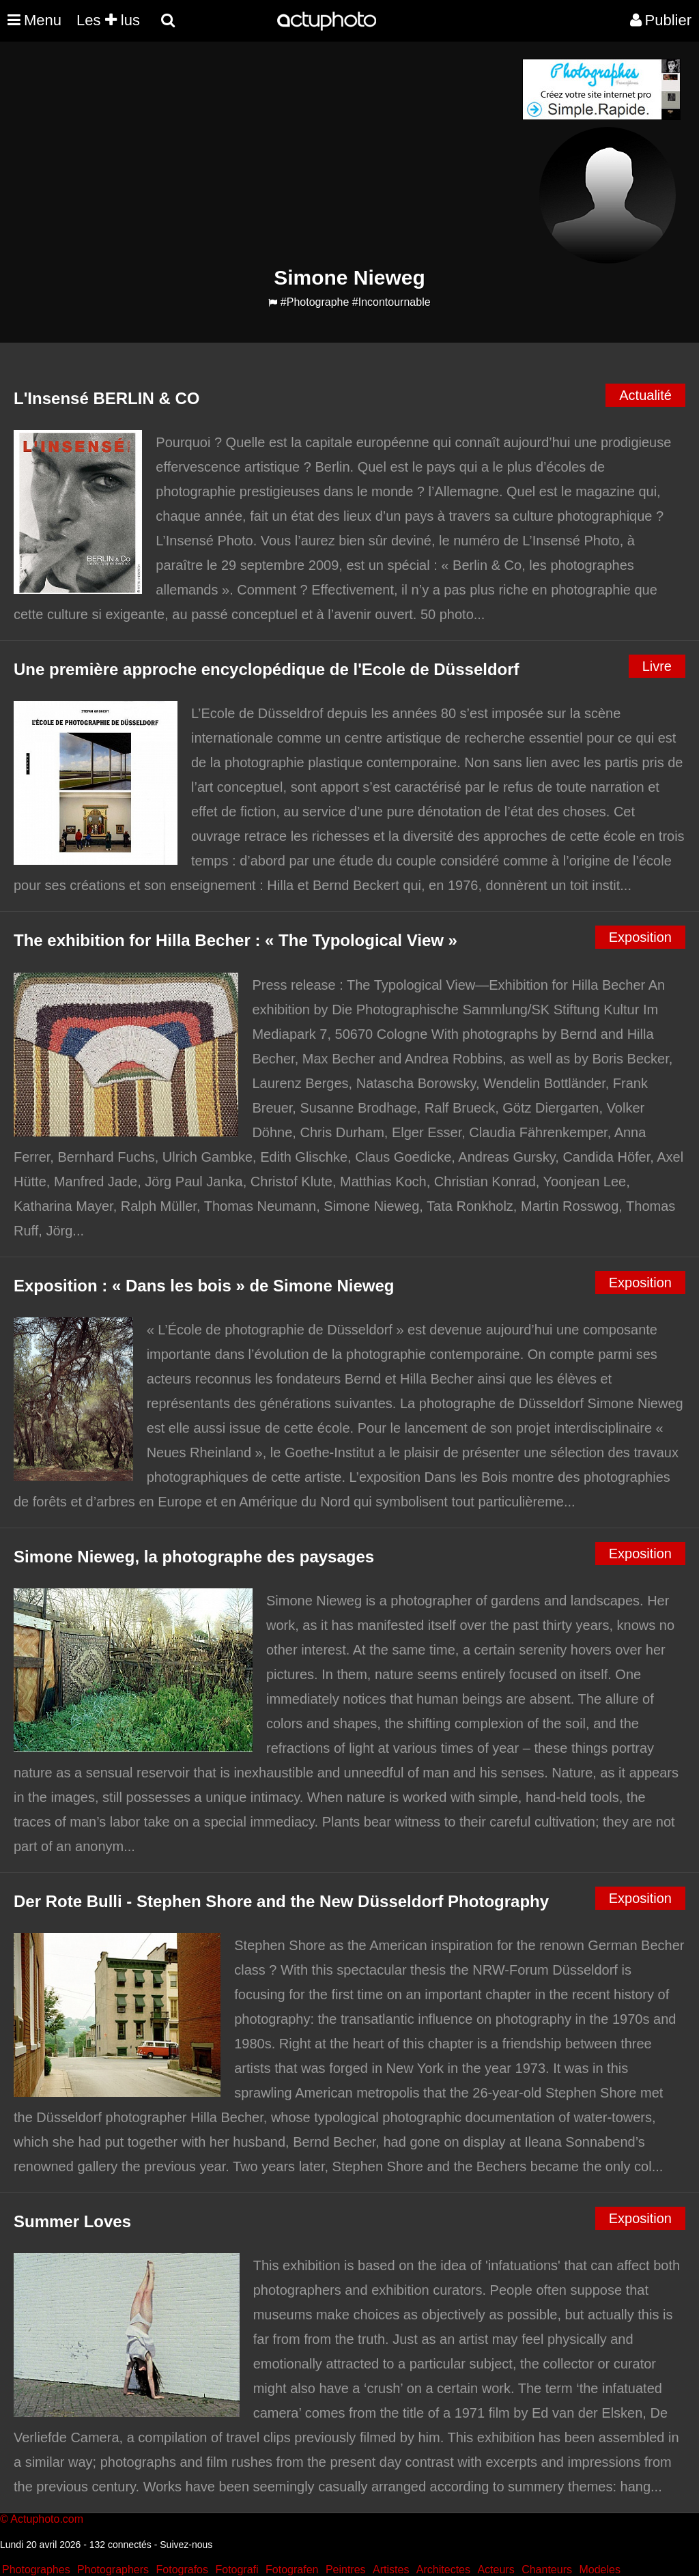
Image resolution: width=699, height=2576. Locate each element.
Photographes (36, 2569)
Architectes (443, 2569)
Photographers (113, 2569)
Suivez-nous (186, 2544)
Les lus (108, 20)
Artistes (391, 2569)
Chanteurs (547, 2569)
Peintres (346, 2569)
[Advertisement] (266, 154)
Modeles (599, 2569)
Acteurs (495, 2569)
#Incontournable (391, 302)
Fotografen (292, 2569)
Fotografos (182, 2569)
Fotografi (236, 2569)
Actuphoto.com (46, 2519)
